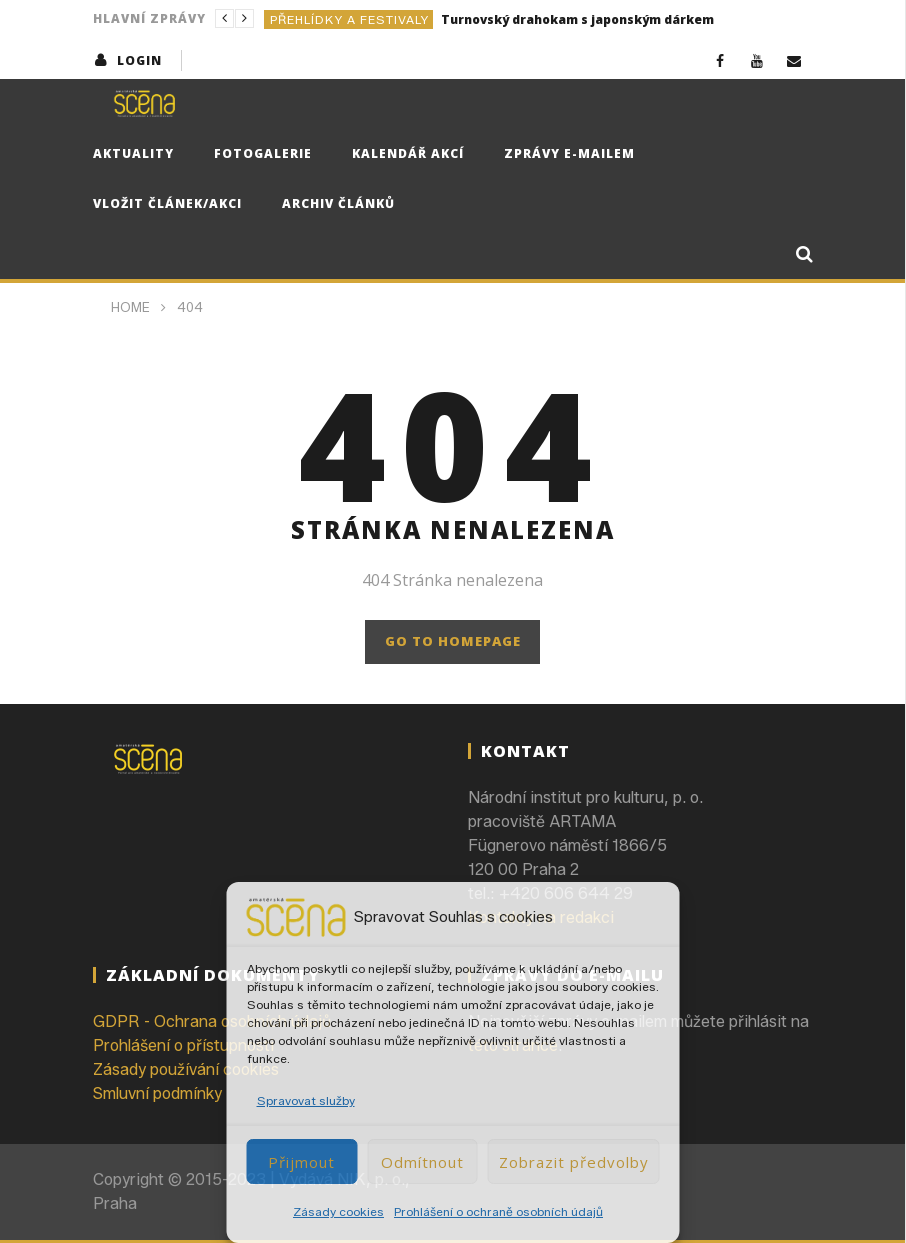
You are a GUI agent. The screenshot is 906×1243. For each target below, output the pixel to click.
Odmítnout (422, 1162)
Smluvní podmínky (157, 1093)
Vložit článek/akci (167, 203)
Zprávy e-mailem (569, 153)
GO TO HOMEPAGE (453, 641)
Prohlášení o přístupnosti (183, 1045)
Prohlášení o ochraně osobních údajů (498, 1211)
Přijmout (301, 1162)
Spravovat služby (306, 1100)
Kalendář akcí (408, 153)
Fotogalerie (263, 153)
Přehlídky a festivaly (349, 19)
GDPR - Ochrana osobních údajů (212, 1021)
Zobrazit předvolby (574, 1162)
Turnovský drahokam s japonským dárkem (577, 19)
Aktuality (133, 153)
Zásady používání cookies (186, 1069)
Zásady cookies (338, 1211)
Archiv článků (338, 203)
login (139, 60)
